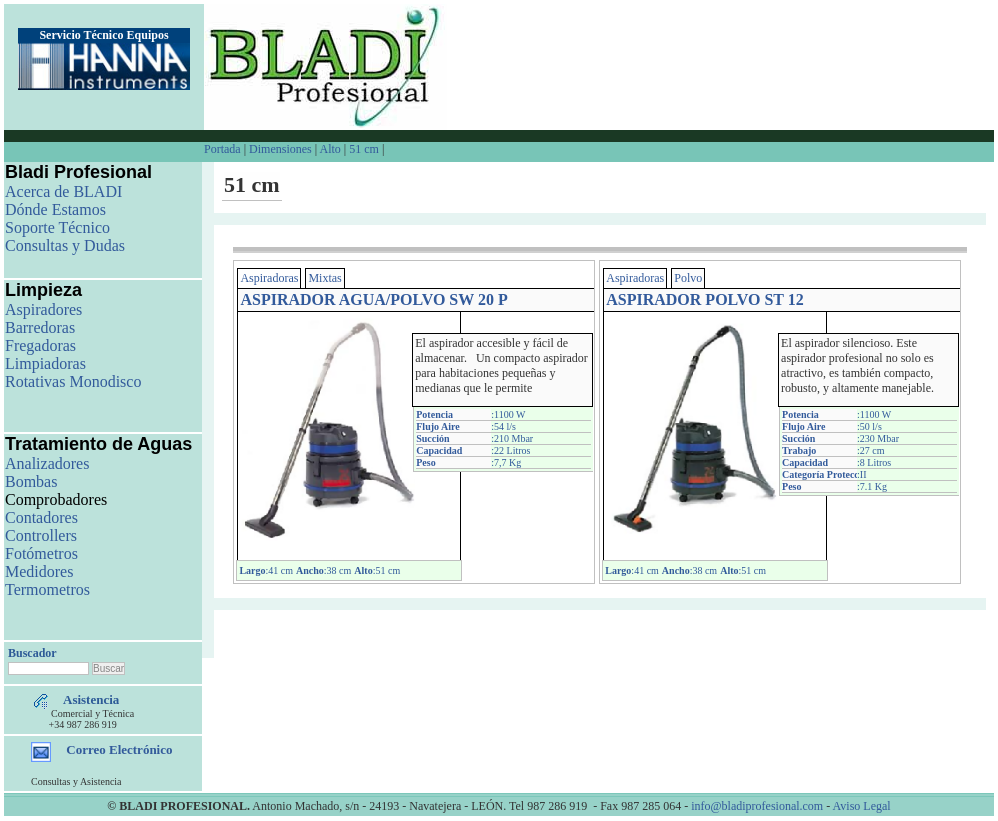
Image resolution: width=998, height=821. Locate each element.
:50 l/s (869, 426)
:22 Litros (510, 450)
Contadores (41, 517)
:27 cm (871, 450)
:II (861, 474)
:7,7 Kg (506, 462)
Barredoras (40, 327)
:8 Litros (874, 462)
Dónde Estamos (55, 209)
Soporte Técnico (57, 227)
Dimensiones (280, 149)
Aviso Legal (862, 806)
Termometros (47, 589)
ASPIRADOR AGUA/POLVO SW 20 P (373, 299)
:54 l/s (503, 426)
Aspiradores (43, 309)
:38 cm (323, 570)
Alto (329, 149)
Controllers (41, 535)
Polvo (688, 278)
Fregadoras (40, 345)
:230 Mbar (878, 438)
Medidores (39, 571)
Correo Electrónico (119, 749)
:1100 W (508, 414)
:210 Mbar (512, 438)
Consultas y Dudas (65, 245)
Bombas (31, 481)
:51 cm (377, 570)
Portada (224, 149)
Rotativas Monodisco (73, 381)
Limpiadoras (45, 363)
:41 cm (266, 570)
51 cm (364, 149)
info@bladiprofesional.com (757, 806)
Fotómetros (41, 553)
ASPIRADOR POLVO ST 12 (705, 299)
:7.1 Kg (872, 486)
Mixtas (324, 278)
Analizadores (47, 463)
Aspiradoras (269, 278)
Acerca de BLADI (63, 191)
